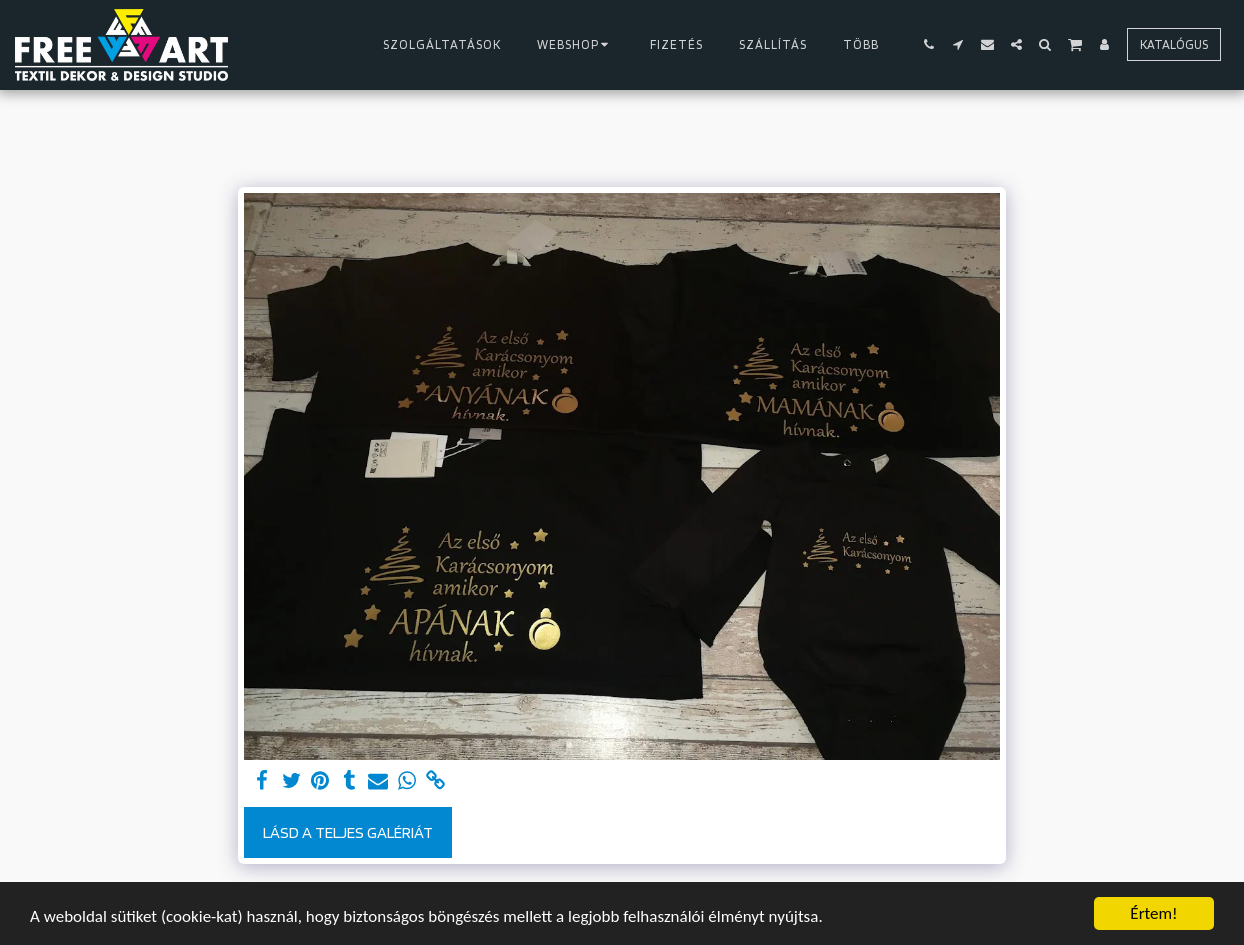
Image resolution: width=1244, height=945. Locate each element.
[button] (929, 44)
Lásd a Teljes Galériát (348, 832)
